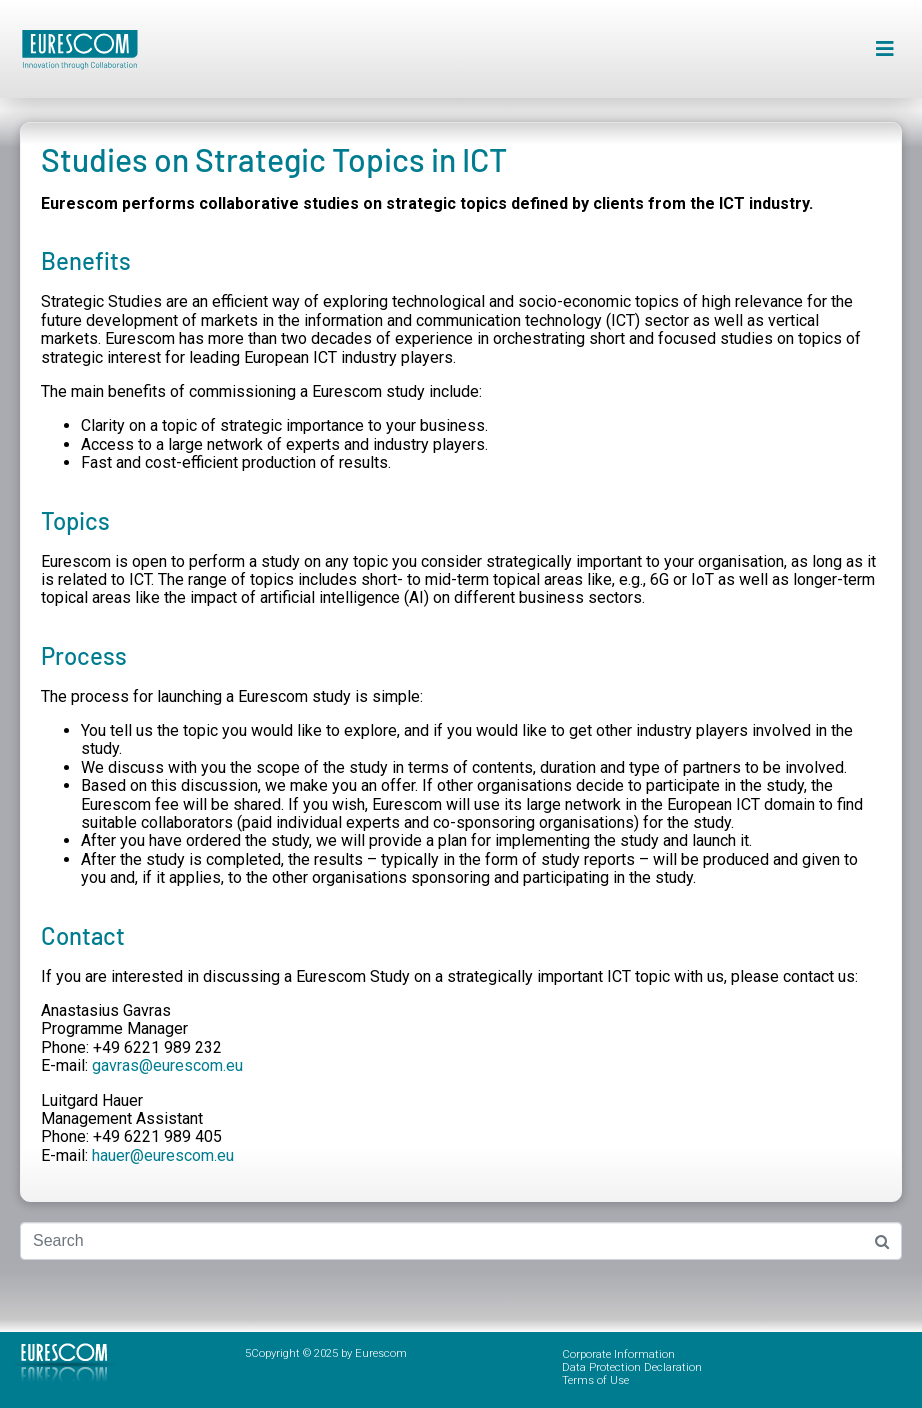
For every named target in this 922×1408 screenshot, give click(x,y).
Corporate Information (618, 1354)
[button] (884, 49)
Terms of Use (595, 1380)
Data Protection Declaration (632, 1367)
